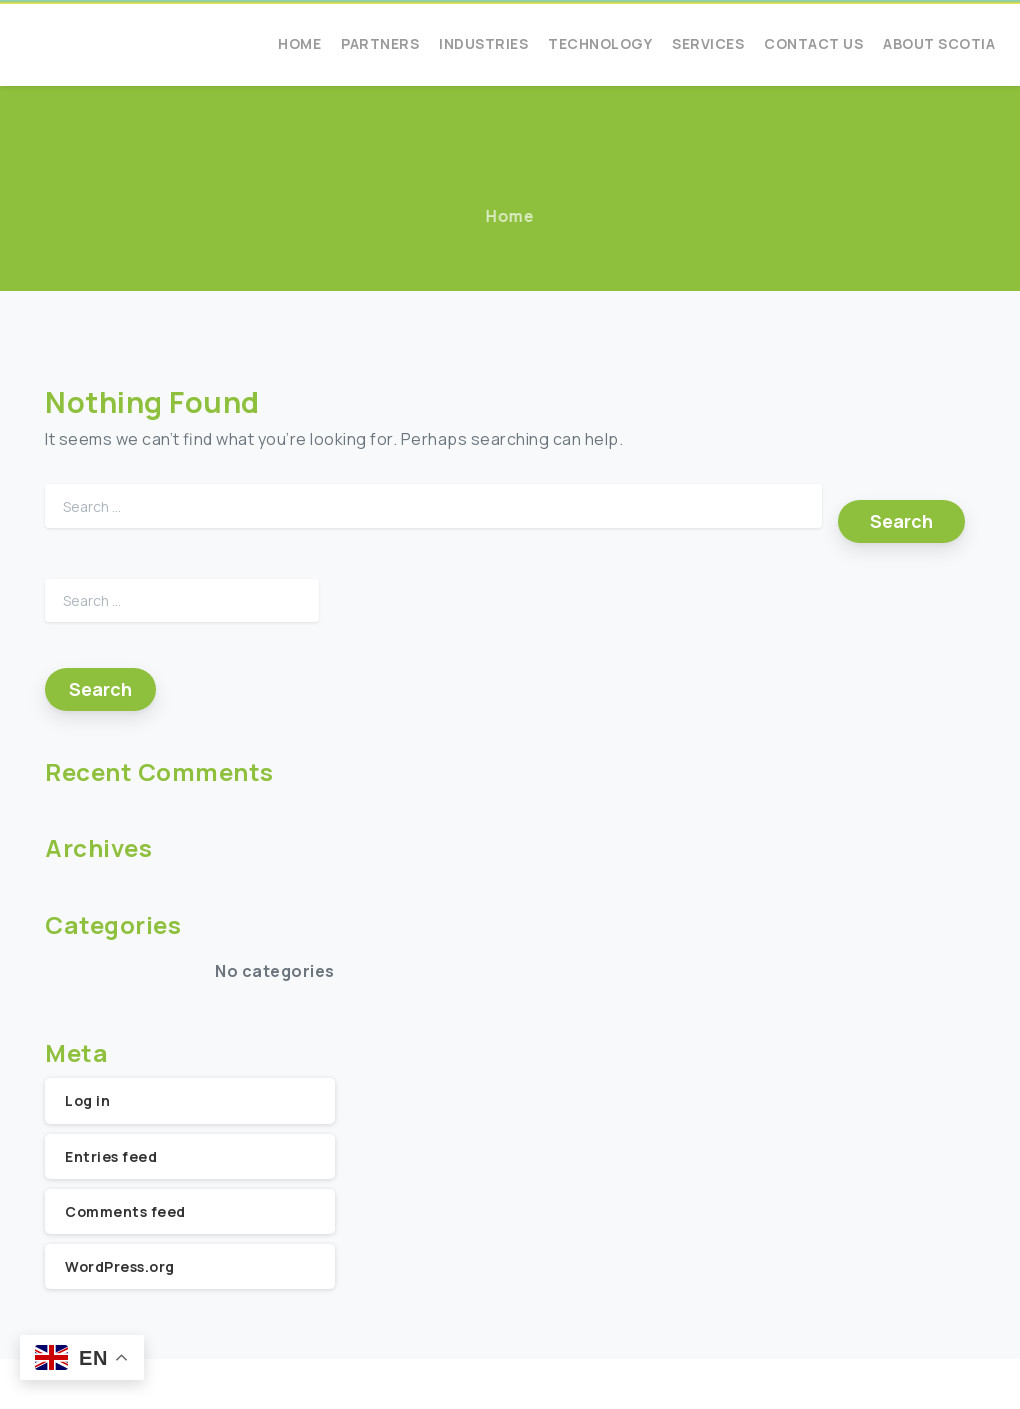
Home (509, 216)
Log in (87, 1100)
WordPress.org (120, 1266)
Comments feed (125, 1211)
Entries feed (111, 1156)
